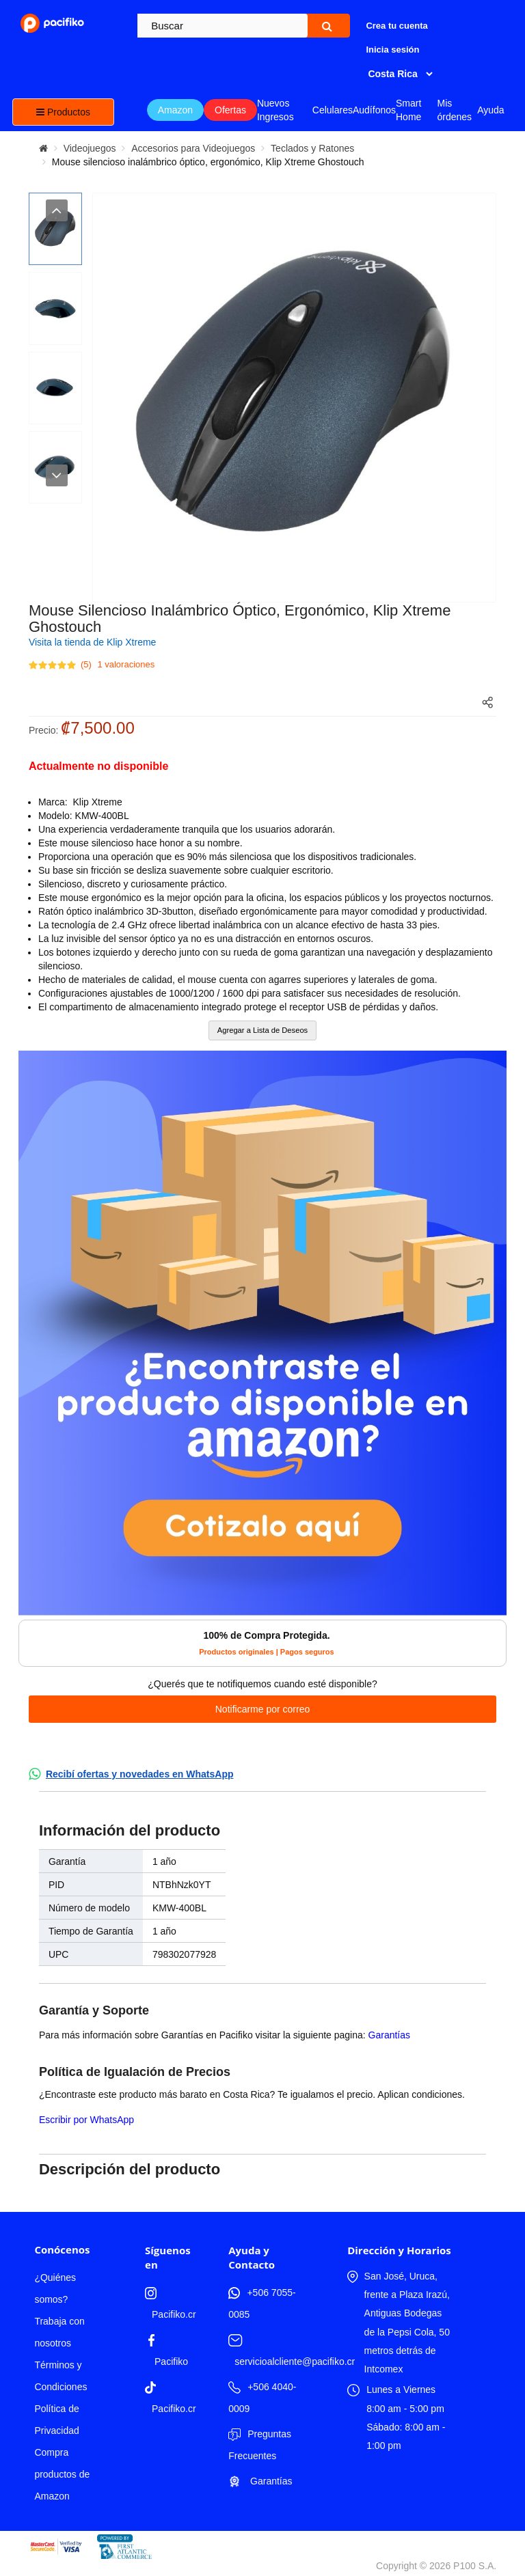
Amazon (175, 110)
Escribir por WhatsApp (86, 2119)
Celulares (332, 110)
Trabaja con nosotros (59, 2332)
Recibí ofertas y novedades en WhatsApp (140, 1774)
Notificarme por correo (262, 1709)
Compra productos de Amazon (62, 2474)
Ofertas (230, 110)
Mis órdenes (454, 110)
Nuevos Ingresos (275, 110)
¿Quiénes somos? (55, 2288)
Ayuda (490, 110)
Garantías (389, 2035)
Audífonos (374, 110)
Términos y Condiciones (60, 2375)
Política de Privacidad (56, 2419)
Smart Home (408, 110)
